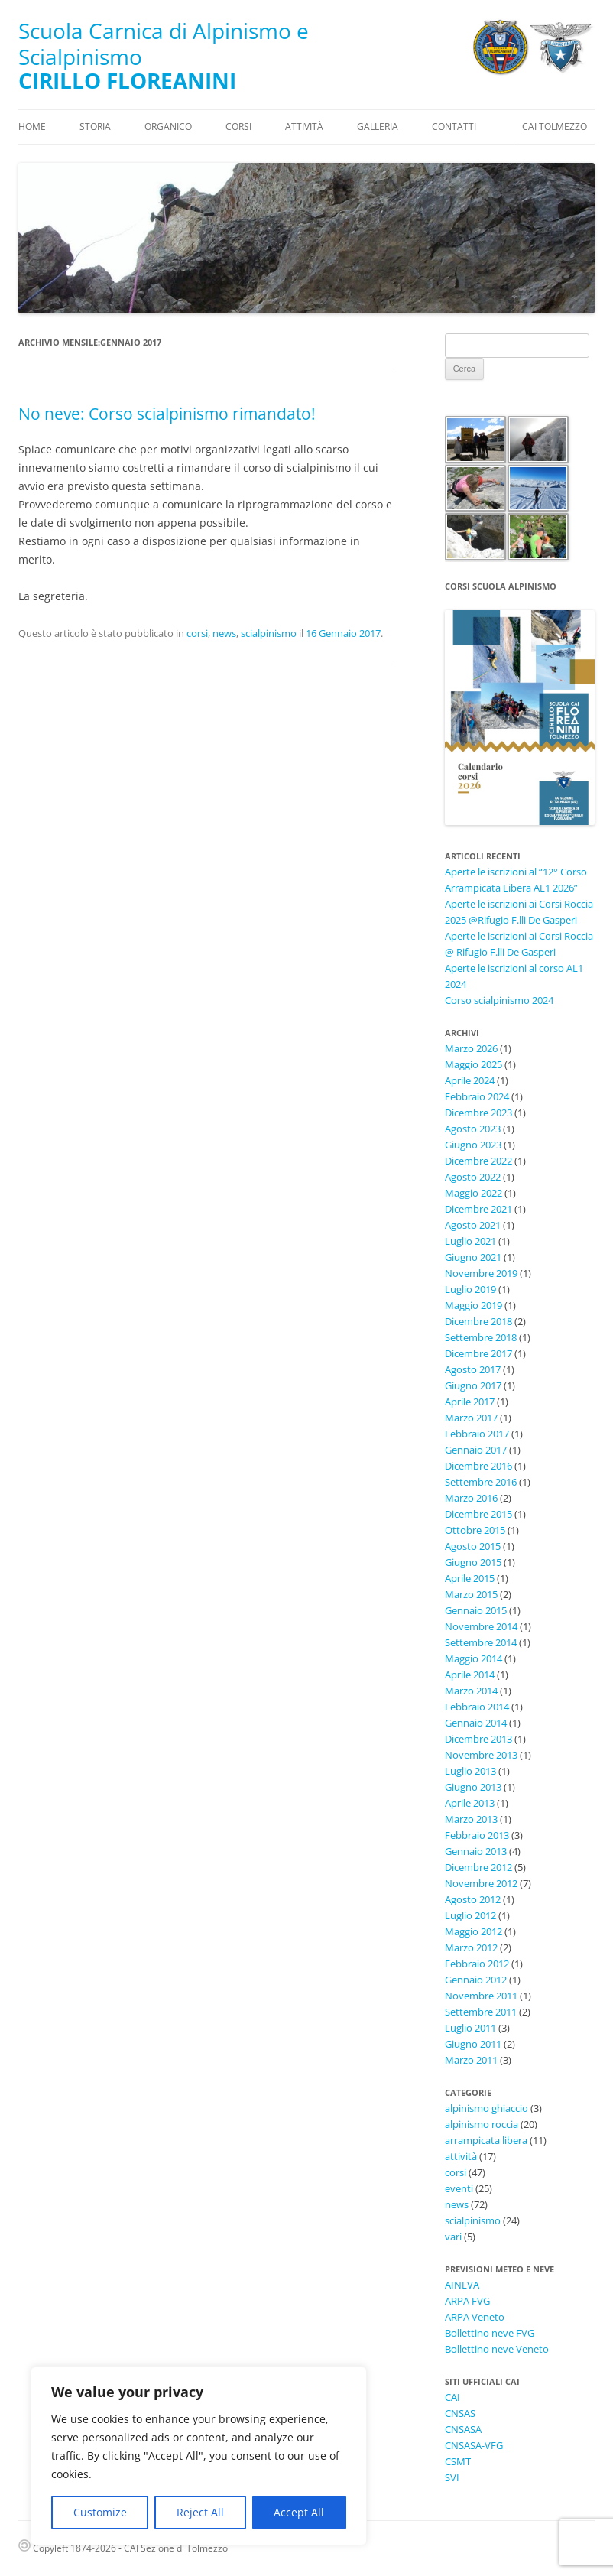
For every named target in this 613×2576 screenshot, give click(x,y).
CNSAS (460, 2413)
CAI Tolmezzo (554, 126)
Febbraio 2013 (477, 1835)
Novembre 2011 (481, 1996)
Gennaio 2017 (476, 1450)
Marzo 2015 (471, 1594)
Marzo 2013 (471, 1819)
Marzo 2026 (471, 1048)
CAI (452, 2397)
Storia (95, 126)
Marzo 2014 (471, 1690)
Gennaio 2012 (476, 1979)
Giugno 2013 (473, 1787)
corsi (197, 633)
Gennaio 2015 (476, 1610)
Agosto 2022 (473, 1177)
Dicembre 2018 (478, 1321)
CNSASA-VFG (474, 2445)
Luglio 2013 (470, 1771)
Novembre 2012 (481, 1883)
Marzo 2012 (471, 1947)
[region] (199, 2455)
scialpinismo (269, 633)
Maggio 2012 (473, 1931)
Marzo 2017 (471, 1417)
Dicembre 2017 (478, 1353)
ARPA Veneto (474, 2317)
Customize (100, 2512)
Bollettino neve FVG (489, 2333)
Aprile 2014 (470, 1674)
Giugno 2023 (473, 1145)
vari (453, 2236)
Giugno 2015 (473, 1562)
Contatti (454, 126)
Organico (168, 126)
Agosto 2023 (473, 1128)
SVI (452, 2477)
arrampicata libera (486, 2140)
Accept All (299, 2512)
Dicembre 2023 (478, 1112)
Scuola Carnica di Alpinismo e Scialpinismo (163, 44)
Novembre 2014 (481, 1626)
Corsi (238, 126)
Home (32, 126)
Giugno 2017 (473, 1385)
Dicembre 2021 (478, 1209)
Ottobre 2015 (475, 1530)
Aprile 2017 (470, 1401)
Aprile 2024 (470, 1080)
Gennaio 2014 (476, 1723)
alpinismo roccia (481, 2124)
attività (461, 2156)
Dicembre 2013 (478, 1739)
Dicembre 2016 (478, 1466)
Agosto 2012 (473, 1899)
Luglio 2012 (470, 1915)
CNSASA (463, 2429)
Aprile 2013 (470, 1803)
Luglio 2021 (470, 1241)
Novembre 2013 (481, 1755)
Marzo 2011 (471, 2060)
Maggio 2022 (473, 1193)
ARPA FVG (467, 2301)
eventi (459, 2188)
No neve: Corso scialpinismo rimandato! (167, 413)
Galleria (377, 126)
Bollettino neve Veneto (497, 2349)
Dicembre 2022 (478, 1161)
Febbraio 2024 (477, 1096)
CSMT (458, 2461)
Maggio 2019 (473, 1305)
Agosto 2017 (473, 1369)
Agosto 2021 (473, 1225)
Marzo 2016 (471, 1498)
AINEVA (462, 2285)
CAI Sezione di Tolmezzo (176, 2548)
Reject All (200, 2512)
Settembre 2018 (481, 1337)
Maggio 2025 (473, 1064)
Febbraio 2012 (477, 1963)
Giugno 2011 (473, 2044)
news (224, 633)
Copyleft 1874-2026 (67, 2548)
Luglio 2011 (470, 2028)
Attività (304, 126)
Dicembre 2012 (478, 1867)
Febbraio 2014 (477, 1707)
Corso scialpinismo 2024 (499, 1000)
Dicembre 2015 (478, 1514)
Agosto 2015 (473, 1546)
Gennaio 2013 (476, 1851)
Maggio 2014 (473, 1658)
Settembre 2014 (481, 1642)
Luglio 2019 (470, 1289)
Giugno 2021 (473, 1257)
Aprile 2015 (470, 1578)
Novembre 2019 (481, 1273)
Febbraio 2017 (477, 1434)
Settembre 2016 (481, 1482)
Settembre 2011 (481, 2012)
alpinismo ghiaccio (486, 2108)
